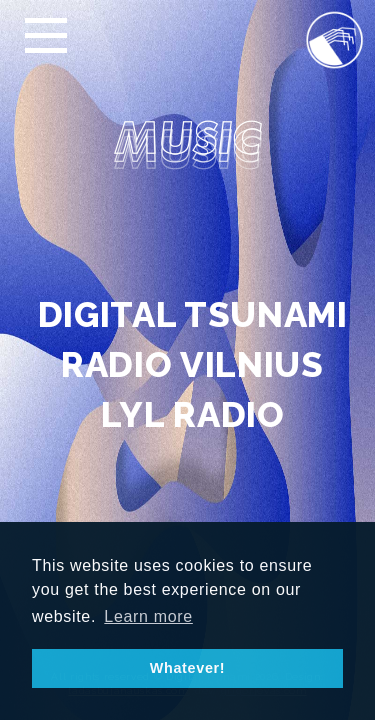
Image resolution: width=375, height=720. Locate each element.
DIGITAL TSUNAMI (193, 314)
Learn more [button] (148, 616)
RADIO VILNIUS (192, 364)
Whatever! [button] (188, 668)
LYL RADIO (193, 414)
